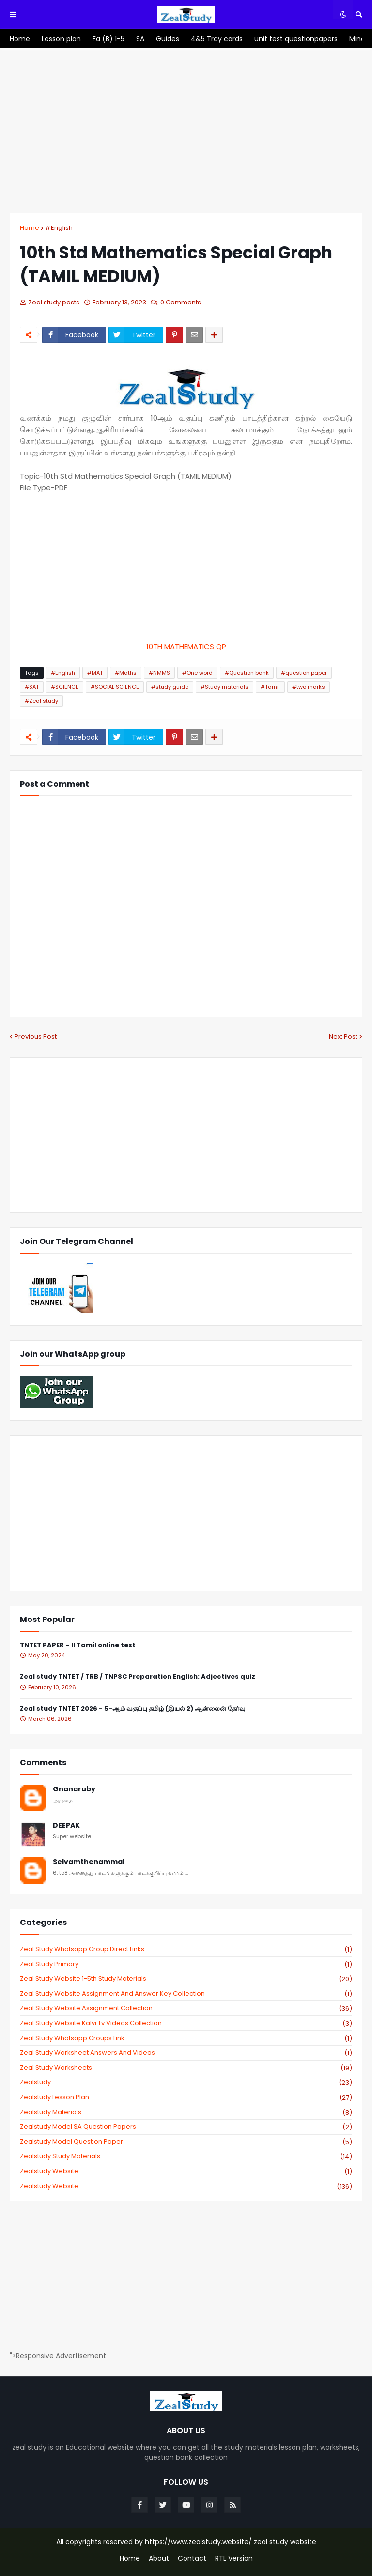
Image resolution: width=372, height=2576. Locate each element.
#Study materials (224, 687)
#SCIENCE (64, 687)
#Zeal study (41, 701)
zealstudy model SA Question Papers (186, 2127)
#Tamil (270, 687)
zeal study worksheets (186, 2068)
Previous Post (36, 1036)
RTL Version (234, 2558)
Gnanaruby (74, 1789)
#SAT (32, 687)
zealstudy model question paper (186, 2142)
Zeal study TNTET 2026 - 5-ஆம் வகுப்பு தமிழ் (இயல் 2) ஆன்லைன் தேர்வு (132, 1709)
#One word (197, 673)
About (159, 2558)
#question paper (304, 673)
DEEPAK (66, 1825)
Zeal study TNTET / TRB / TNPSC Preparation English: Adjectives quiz (137, 1677)
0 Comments (180, 302)
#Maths (126, 673)
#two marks (308, 687)
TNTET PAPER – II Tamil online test (78, 1645)
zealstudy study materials (186, 2156)
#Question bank (247, 673)
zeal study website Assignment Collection (186, 2008)
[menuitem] (20, 38)
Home (29, 227)
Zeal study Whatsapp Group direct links (186, 1949)
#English (59, 227)
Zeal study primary (186, 1964)
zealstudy (186, 2082)
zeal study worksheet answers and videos (186, 2053)
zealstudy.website (186, 2186)
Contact (192, 2558)
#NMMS (159, 673)
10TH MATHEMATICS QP (186, 646)
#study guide (169, 687)
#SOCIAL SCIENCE (115, 687)
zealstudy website (186, 2171)
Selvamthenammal (88, 1861)
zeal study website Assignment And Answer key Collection (186, 1994)
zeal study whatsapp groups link (186, 2038)
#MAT (95, 673)
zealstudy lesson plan (186, 2097)
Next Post (343, 1036)
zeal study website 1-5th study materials (186, 1979)
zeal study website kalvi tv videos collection (186, 2023)
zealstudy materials (186, 2112)
